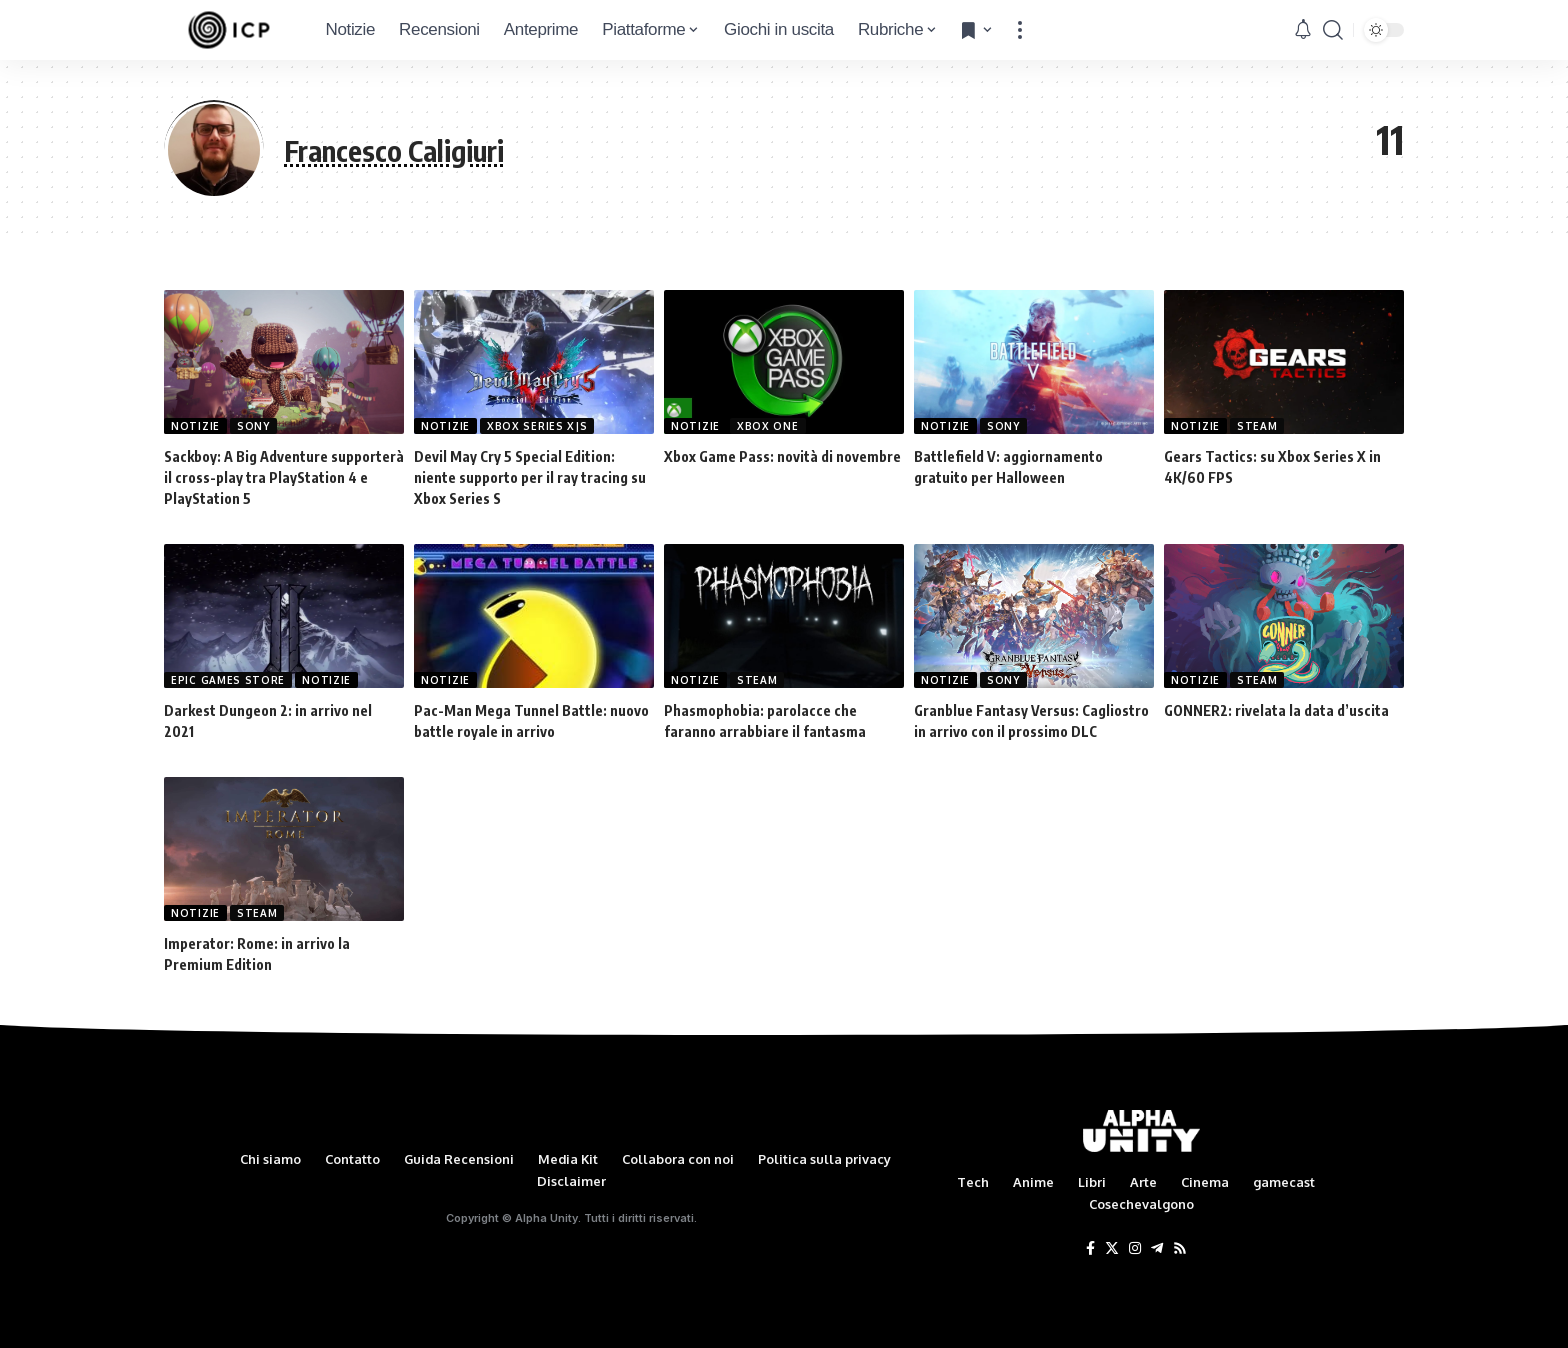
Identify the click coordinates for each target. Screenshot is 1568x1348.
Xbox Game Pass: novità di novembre (782, 456)
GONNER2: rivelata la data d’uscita (1276, 710)
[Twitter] (1112, 1249)
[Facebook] (1090, 1249)
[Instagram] (1135, 1249)
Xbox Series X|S (537, 426)
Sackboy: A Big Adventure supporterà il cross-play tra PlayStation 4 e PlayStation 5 (284, 477)
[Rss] (1180, 1249)
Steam (1257, 426)
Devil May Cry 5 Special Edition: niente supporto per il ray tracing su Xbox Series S (530, 477)
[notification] (1303, 30)
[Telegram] (1157, 1249)
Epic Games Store (228, 680)
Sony (253, 426)
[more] (1020, 30)
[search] (1333, 30)
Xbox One (768, 426)
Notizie (195, 426)
